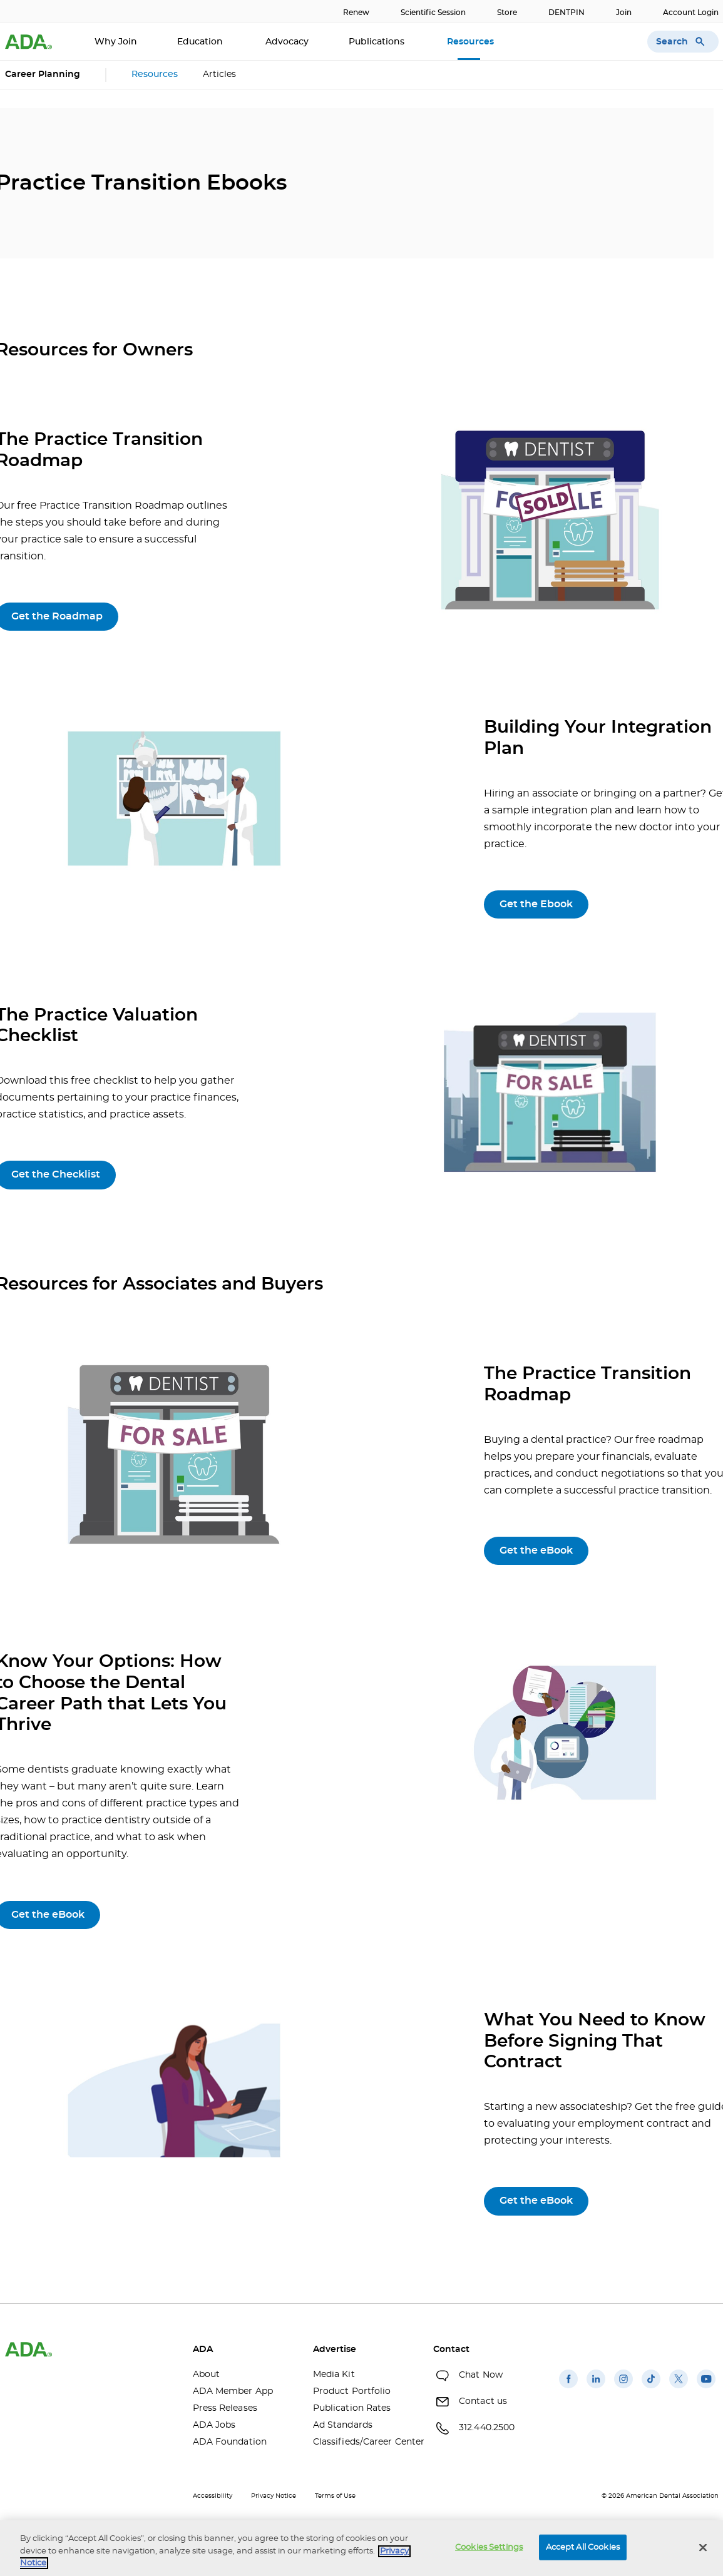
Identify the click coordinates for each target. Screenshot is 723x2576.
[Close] (703, 2547)
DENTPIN (566, 12)
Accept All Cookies (583, 2547)
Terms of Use (335, 2496)
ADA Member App (233, 2391)
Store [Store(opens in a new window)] (507, 12)
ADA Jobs (214, 2425)
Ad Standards (342, 2425)
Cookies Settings (489, 2547)
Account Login (691, 12)
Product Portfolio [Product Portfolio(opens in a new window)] (352, 2391)
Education (201, 42)
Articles (219, 74)
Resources (471, 42)
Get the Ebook (536, 904)
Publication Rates (352, 2408)
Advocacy (287, 42)
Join (624, 12)
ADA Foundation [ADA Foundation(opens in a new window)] (230, 2442)
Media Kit (334, 2374)
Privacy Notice (273, 2496)
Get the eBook (536, 1550)
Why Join (116, 42)
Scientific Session (433, 12)
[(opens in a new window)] (568, 2388)
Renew (356, 12)
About (206, 2374)
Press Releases (225, 2408)
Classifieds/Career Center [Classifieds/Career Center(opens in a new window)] (363, 2442)
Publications (378, 42)
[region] (361, 2548)
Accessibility (212, 2496)
